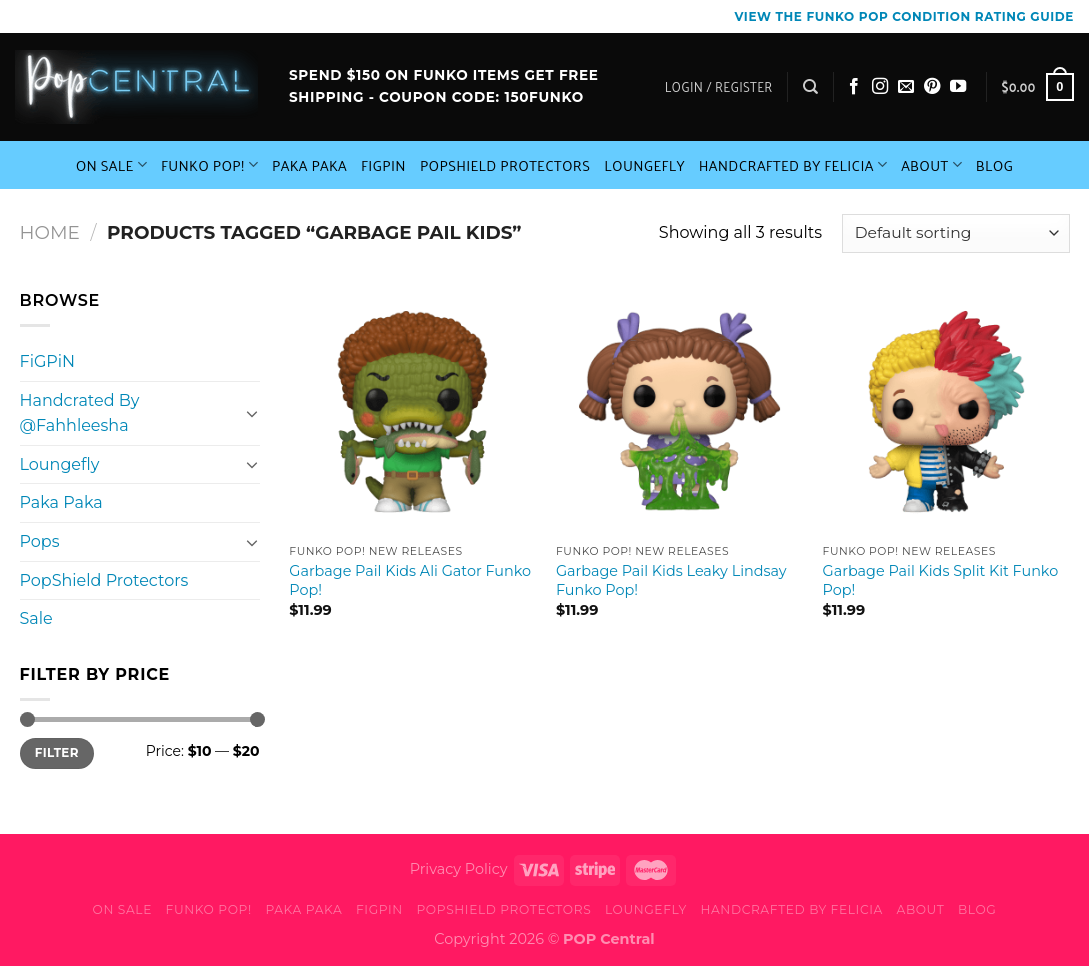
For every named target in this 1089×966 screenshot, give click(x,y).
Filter (57, 752)
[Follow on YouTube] (958, 87)
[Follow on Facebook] (854, 87)
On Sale (111, 165)
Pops (40, 541)
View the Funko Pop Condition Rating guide (904, 16)
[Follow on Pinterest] (932, 87)
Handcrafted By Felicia (793, 165)
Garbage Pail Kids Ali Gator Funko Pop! (410, 580)
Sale (36, 618)
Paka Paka (309, 165)
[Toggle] (252, 413)
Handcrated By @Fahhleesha (80, 413)
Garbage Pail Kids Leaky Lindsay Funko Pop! (671, 580)
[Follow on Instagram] (880, 87)
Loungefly (644, 165)
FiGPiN (383, 165)
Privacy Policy (459, 869)
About (931, 165)
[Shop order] (955, 233)
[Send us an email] (906, 87)
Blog (995, 165)
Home (50, 232)
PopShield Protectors (505, 165)
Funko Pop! (209, 165)
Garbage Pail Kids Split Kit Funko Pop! (941, 580)
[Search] (810, 87)
